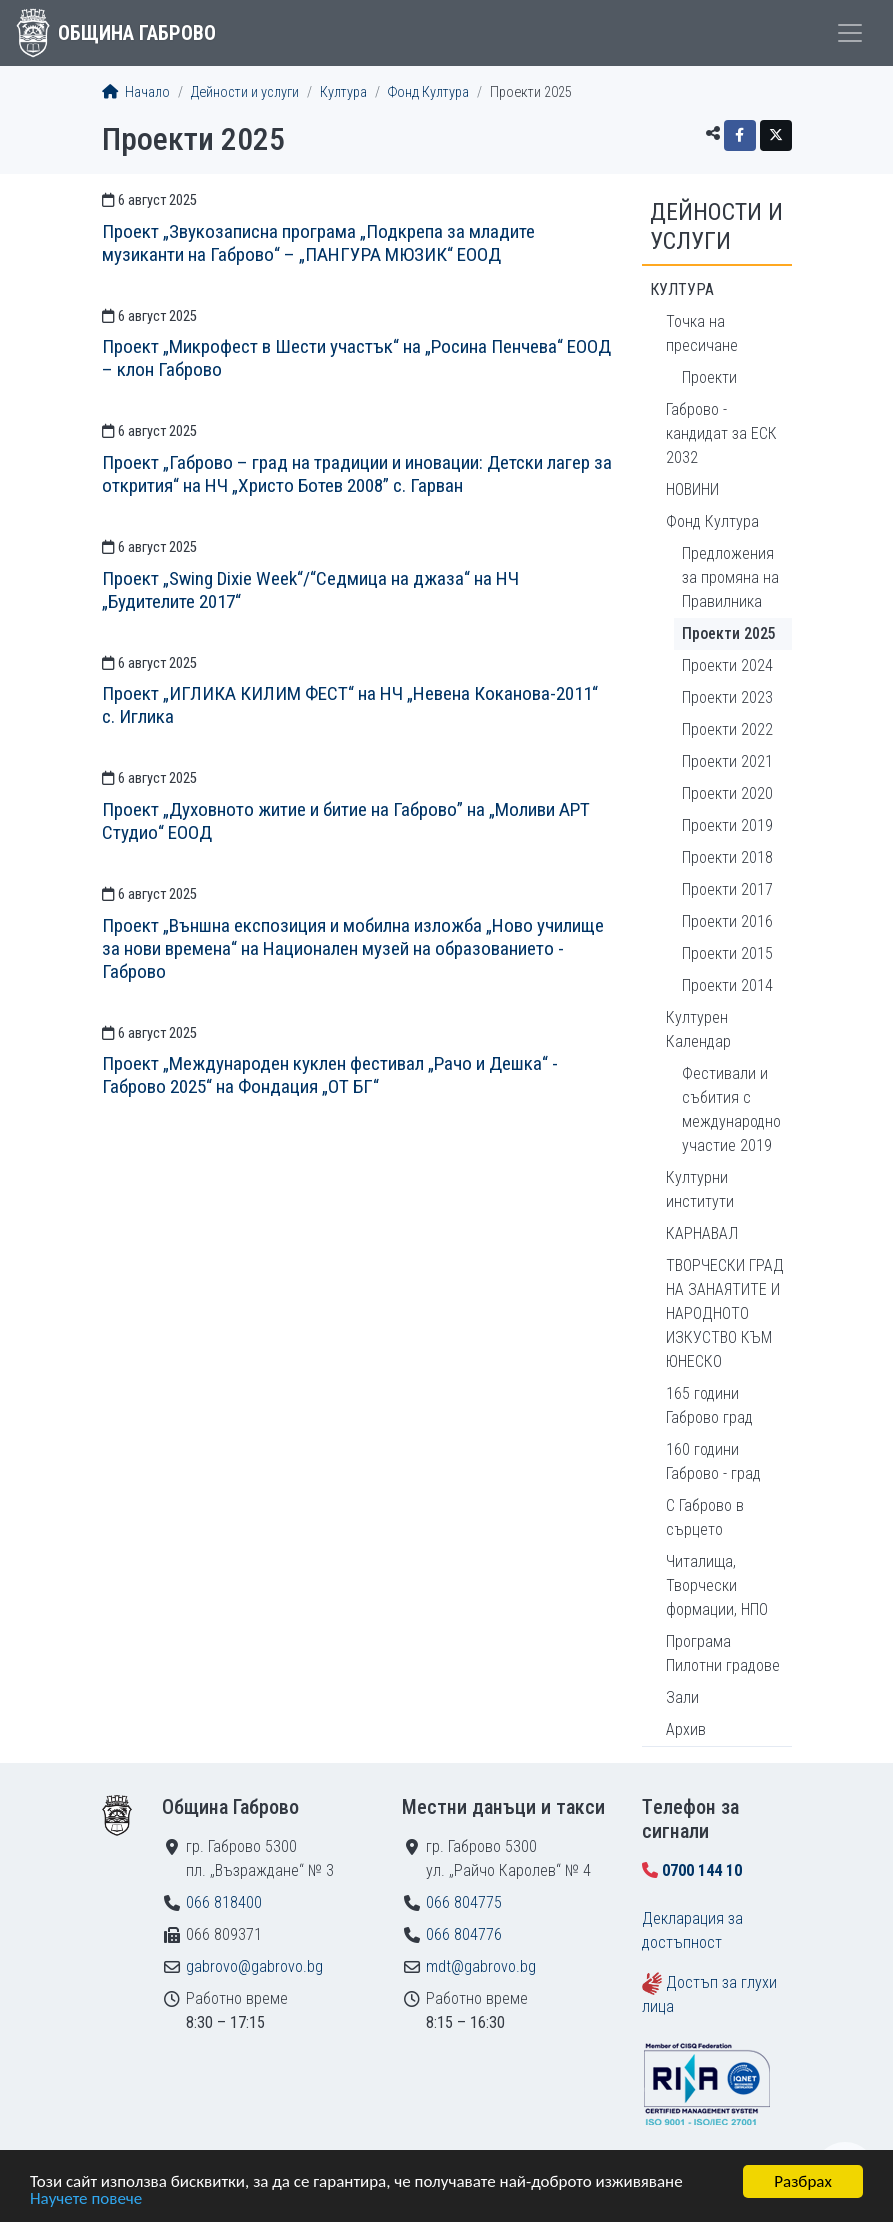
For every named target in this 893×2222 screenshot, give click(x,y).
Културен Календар (698, 1029)
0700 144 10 (702, 1870)
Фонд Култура (428, 92)
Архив (686, 1729)
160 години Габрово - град (713, 1461)
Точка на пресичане (702, 333)
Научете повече (86, 2199)
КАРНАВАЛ (702, 1233)
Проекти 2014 (727, 985)
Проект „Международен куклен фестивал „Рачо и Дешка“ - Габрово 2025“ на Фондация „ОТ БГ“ (330, 1075)
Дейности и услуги (245, 92)
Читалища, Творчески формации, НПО (717, 1585)
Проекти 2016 (727, 921)
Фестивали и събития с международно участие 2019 (731, 1109)
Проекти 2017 (727, 889)
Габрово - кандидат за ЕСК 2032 (721, 433)
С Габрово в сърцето (705, 1517)
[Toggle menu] (850, 33)
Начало (136, 92)
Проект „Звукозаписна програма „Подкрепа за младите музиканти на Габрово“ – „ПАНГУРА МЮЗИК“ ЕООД (318, 243)
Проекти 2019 (727, 825)
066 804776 (464, 1934)
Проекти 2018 (727, 857)
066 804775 (464, 1902)
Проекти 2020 (727, 793)
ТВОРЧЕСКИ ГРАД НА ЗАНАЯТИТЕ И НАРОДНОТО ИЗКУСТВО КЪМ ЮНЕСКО (725, 1313)
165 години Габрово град (709, 1405)
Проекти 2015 (727, 953)
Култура (343, 92)
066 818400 (224, 1902)
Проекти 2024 (727, 665)
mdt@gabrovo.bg (481, 1966)
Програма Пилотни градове (723, 1653)
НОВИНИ (692, 489)
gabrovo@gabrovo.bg (254, 1966)
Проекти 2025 (729, 633)
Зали (682, 1697)
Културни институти (700, 1189)
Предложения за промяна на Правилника (730, 577)
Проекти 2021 (727, 761)
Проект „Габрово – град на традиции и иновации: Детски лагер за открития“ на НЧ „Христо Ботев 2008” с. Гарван (357, 474)
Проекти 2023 (727, 697)
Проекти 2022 (727, 729)
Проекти (709, 377)
